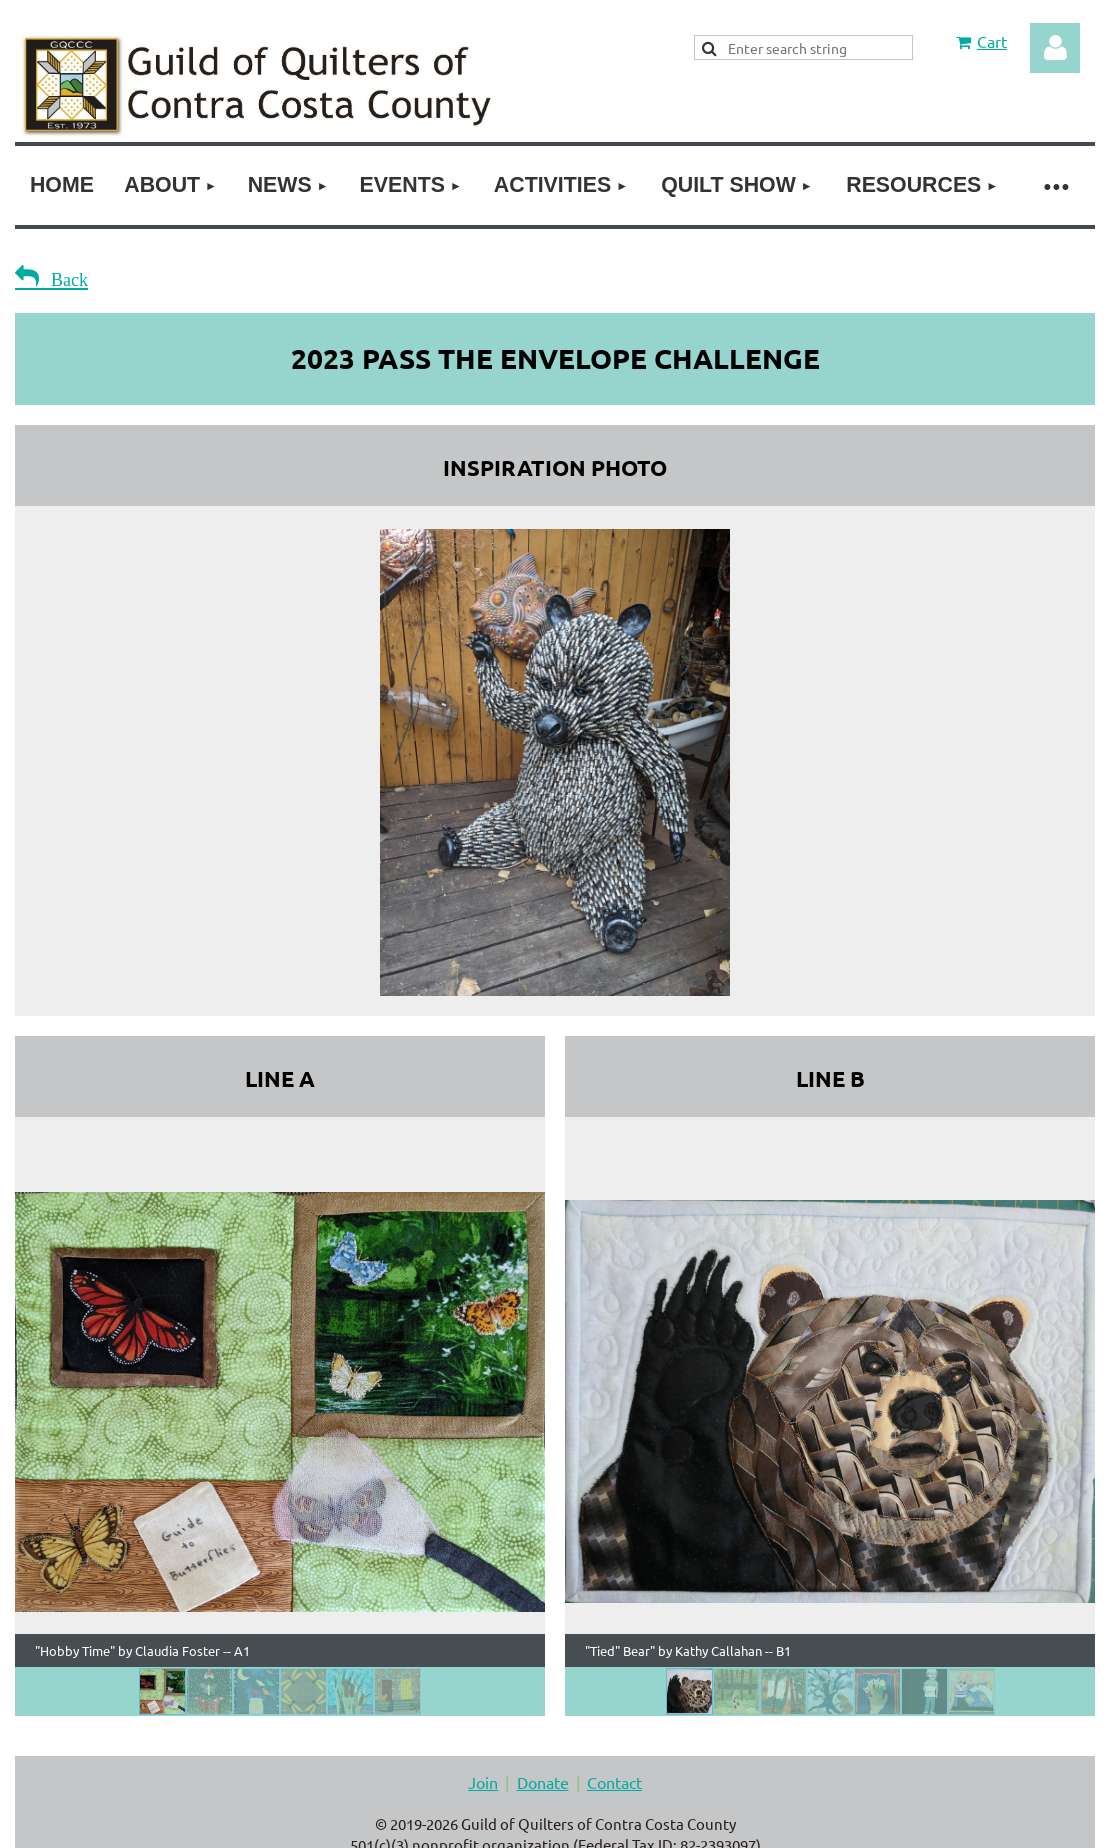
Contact (614, 1782)
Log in (1055, 48)
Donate (543, 1782)
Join (483, 1782)
